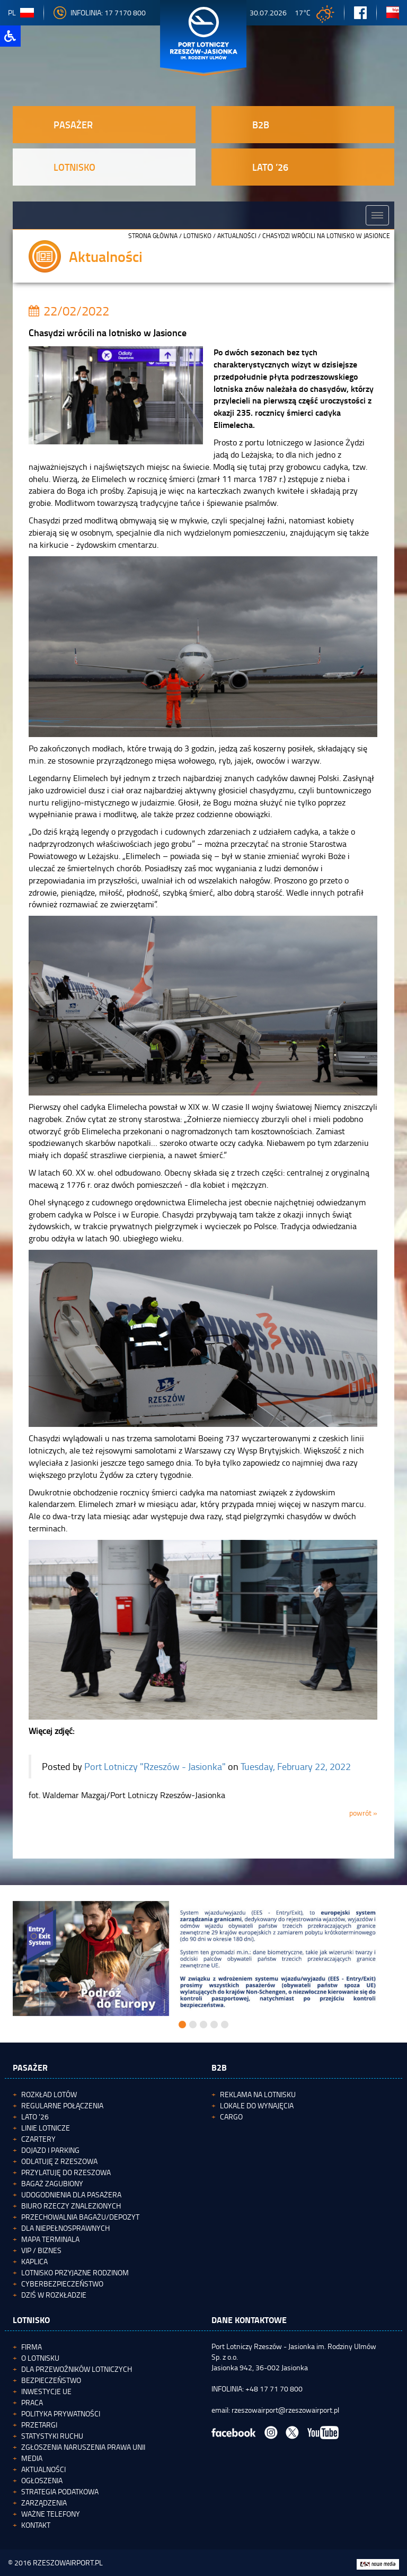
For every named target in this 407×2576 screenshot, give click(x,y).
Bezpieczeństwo (51, 2380)
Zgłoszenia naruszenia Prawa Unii (83, 2447)
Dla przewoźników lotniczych (76, 2369)
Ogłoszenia (42, 2480)
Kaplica (34, 2261)
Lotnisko (197, 235)
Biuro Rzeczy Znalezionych (71, 2206)
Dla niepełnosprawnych (65, 2228)
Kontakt (35, 2525)
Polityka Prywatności (60, 2413)
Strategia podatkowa (60, 2491)
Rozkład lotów (49, 2094)
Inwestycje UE (46, 2391)
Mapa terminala (50, 2239)
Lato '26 (35, 2116)
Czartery (38, 2139)
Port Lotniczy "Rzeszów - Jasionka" (155, 1766)
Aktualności (236, 235)
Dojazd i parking (50, 2150)
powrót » (363, 1813)
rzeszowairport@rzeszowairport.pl (285, 2410)
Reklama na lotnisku (258, 2094)
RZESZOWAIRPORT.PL (68, 2562)
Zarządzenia (44, 2503)
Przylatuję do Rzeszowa (66, 2172)
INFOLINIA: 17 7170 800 (100, 12)
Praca (32, 2402)
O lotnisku (40, 2358)
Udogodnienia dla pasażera (71, 2194)
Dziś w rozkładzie (53, 2295)
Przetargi (39, 2425)
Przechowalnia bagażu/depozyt (80, 2217)
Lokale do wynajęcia (257, 2105)
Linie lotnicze (45, 2128)
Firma (31, 2347)
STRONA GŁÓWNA (153, 235)
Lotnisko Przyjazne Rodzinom (75, 2272)
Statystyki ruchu (52, 2436)
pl (21, 12)
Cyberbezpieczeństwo (62, 2284)
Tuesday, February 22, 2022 (296, 1766)
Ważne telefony (50, 2514)
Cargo (231, 2116)
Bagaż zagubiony (52, 2183)
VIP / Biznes (41, 2250)
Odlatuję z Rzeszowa (59, 2161)
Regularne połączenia (62, 2105)
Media (31, 2458)
